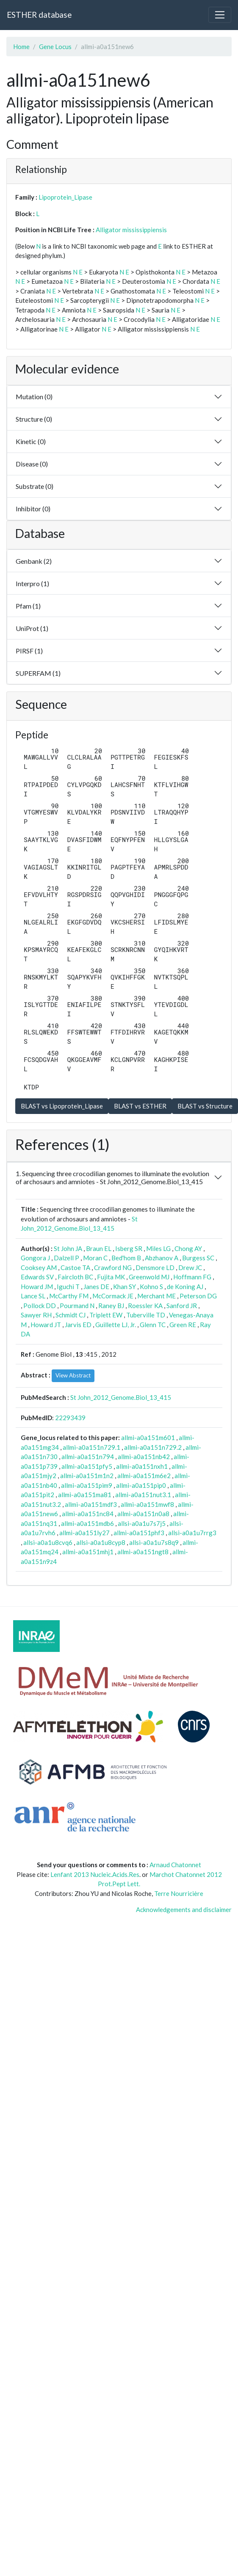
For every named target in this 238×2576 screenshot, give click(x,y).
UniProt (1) (32, 628)
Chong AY (188, 1248)
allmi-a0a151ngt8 (143, 1551)
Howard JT (45, 1324)
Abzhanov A (161, 1258)
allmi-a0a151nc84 (87, 1513)
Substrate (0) (34, 486)
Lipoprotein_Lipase (65, 197)
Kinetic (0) (31, 441)
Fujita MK (111, 1277)
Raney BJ (111, 1305)
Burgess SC (198, 1258)
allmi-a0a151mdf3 (91, 1504)
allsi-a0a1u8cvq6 (47, 1542)
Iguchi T (68, 1286)
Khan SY (124, 1286)
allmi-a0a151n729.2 (153, 1447)
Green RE (182, 1324)
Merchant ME (156, 1296)
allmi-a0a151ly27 (84, 1532)
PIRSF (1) (29, 651)
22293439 (70, 1417)
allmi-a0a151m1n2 (86, 1475)
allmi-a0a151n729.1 (91, 1447)
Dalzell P (66, 1258)
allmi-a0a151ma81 (84, 1494)
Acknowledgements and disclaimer (184, 1909)
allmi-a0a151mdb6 (87, 1523)
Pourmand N (77, 1305)
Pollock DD (39, 1305)
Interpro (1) (32, 583)
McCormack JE (112, 1296)
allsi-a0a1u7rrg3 (192, 1532)
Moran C (95, 1258)
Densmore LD (155, 1267)
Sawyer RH (36, 1315)
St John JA (68, 1248)
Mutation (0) (34, 396)
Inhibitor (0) (33, 509)
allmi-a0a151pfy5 (86, 1466)
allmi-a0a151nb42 (144, 1456)
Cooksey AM (39, 1267)
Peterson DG (198, 1296)
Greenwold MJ (149, 1277)
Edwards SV (37, 1277)
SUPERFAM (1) (38, 673)
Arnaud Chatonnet (175, 1864)
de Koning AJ (185, 1286)
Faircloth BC (75, 1277)
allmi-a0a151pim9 (86, 1485)
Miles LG (158, 1248)
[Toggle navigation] (219, 15)
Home (21, 46)
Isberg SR (128, 1248)
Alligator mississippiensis (131, 229)
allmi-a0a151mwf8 (147, 1504)
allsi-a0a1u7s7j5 (142, 1523)
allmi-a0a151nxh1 (142, 1466)
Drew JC (190, 1267)
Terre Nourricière (178, 1893)
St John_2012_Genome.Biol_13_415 (120, 1397)
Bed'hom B (126, 1258)
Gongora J (35, 1258)
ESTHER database (39, 14)
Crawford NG (113, 1267)
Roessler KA (145, 1305)
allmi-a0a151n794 (87, 1456)
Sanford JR (181, 1305)
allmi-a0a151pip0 (141, 1485)
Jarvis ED (78, 1324)
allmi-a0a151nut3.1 (143, 1494)
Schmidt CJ (70, 1315)
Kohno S (151, 1286)
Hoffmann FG (192, 1277)
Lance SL (33, 1296)
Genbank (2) (34, 561)
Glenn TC (153, 1324)
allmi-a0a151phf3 (138, 1532)
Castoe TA (75, 1267)
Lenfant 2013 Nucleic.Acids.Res (94, 1874)
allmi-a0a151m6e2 (144, 1475)
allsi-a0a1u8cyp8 (100, 1542)
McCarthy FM (69, 1296)
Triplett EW (105, 1315)
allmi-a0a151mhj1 (87, 1551)
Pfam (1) (28, 606)
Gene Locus (55, 46)
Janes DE (96, 1286)
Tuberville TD (145, 1315)
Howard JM (37, 1286)
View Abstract (73, 1375)
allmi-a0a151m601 (148, 1437)
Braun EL (98, 1248)
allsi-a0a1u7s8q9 (154, 1542)
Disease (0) (32, 464)
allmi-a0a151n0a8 (143, 1513)
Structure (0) (34, 419)
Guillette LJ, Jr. (115, 1324)
